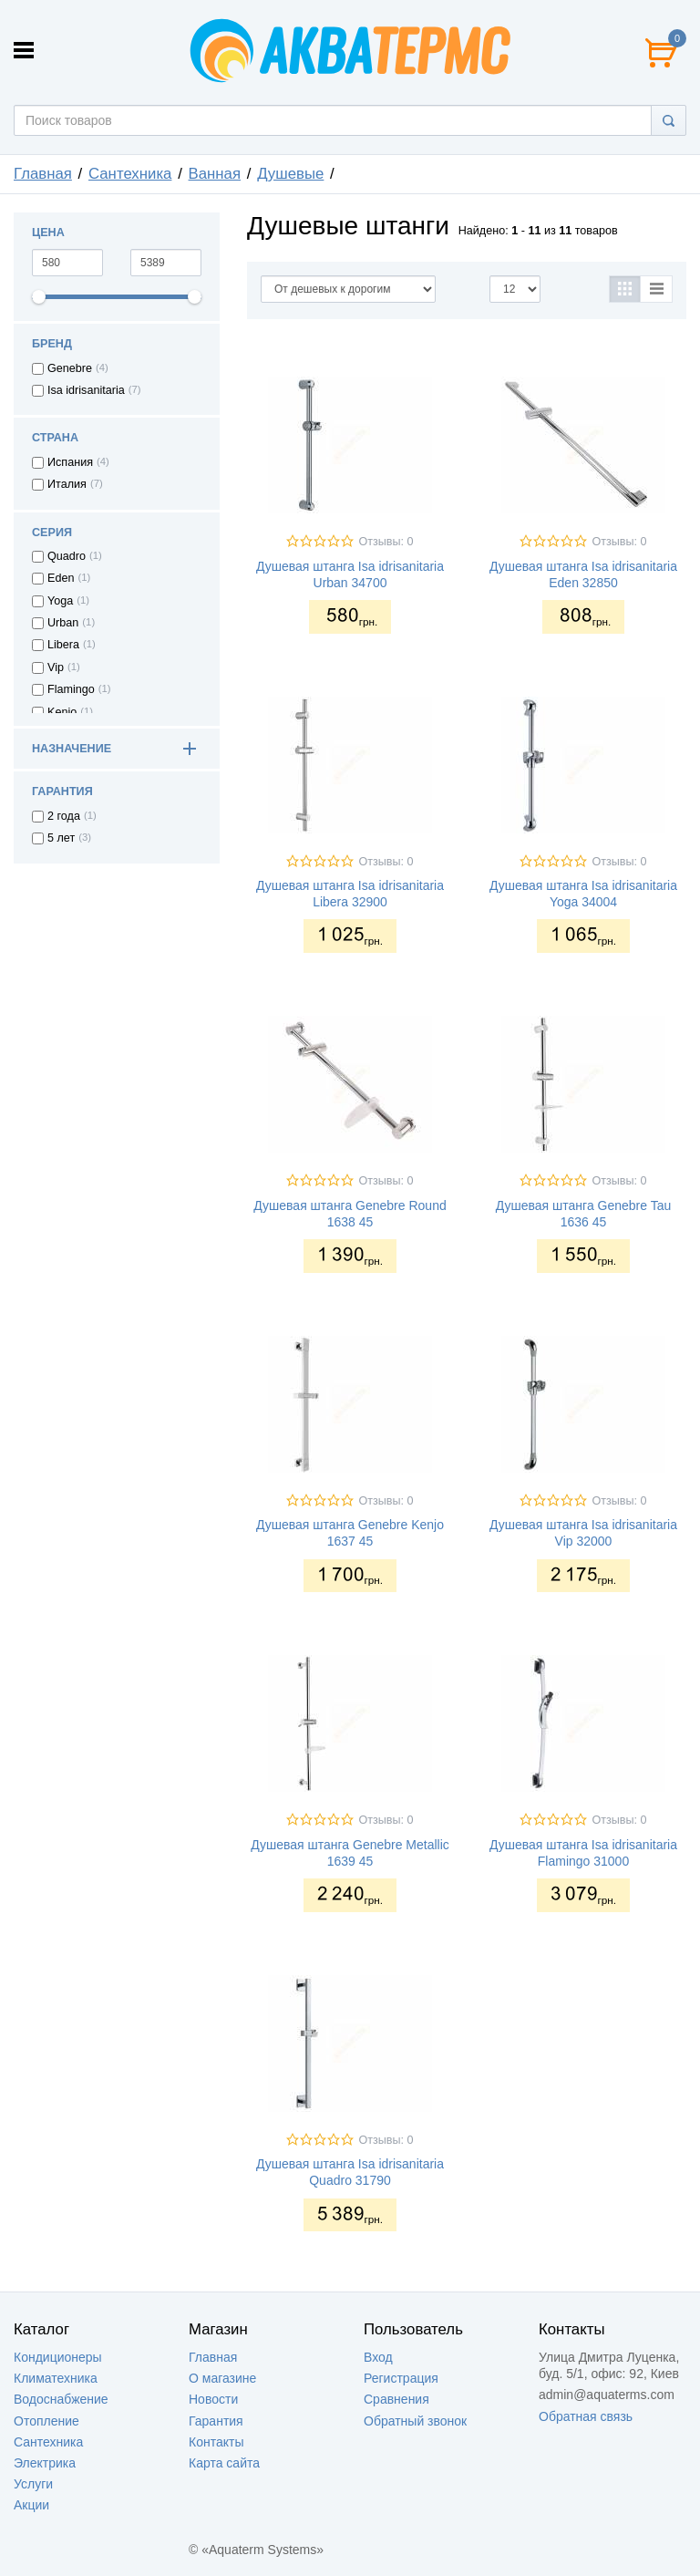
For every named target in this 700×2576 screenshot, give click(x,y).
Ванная (215, 173)
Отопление (46, 2421)
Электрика (45, 2463)
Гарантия (216, 2421)
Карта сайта (224, 2463)
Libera (63, 644)
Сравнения (396, 2399)
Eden (60, 578)
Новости (213, 2399)
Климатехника (56, 2378)
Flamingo (71, 689)
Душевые (290, 173)
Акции (31, 2505)
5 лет (61, 838)
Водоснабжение (61, 2399)
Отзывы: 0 (385, 541)
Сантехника (129, 173)
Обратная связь (586, 2416)
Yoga (60, 601)
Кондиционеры (58, 2357)
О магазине (222, 2378)
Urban (62, 622)
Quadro (66, 556)
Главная (43, 173)
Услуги (33, 2484)
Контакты (216, 2442)
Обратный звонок (415, 2421)
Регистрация (401, 2378)
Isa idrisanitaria (86, 390)
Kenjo (62, 712)
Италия (67, 484)
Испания (70, 462)
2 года (63, 816)
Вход (378, 2357)
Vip (55, 667)
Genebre (69, 368)
